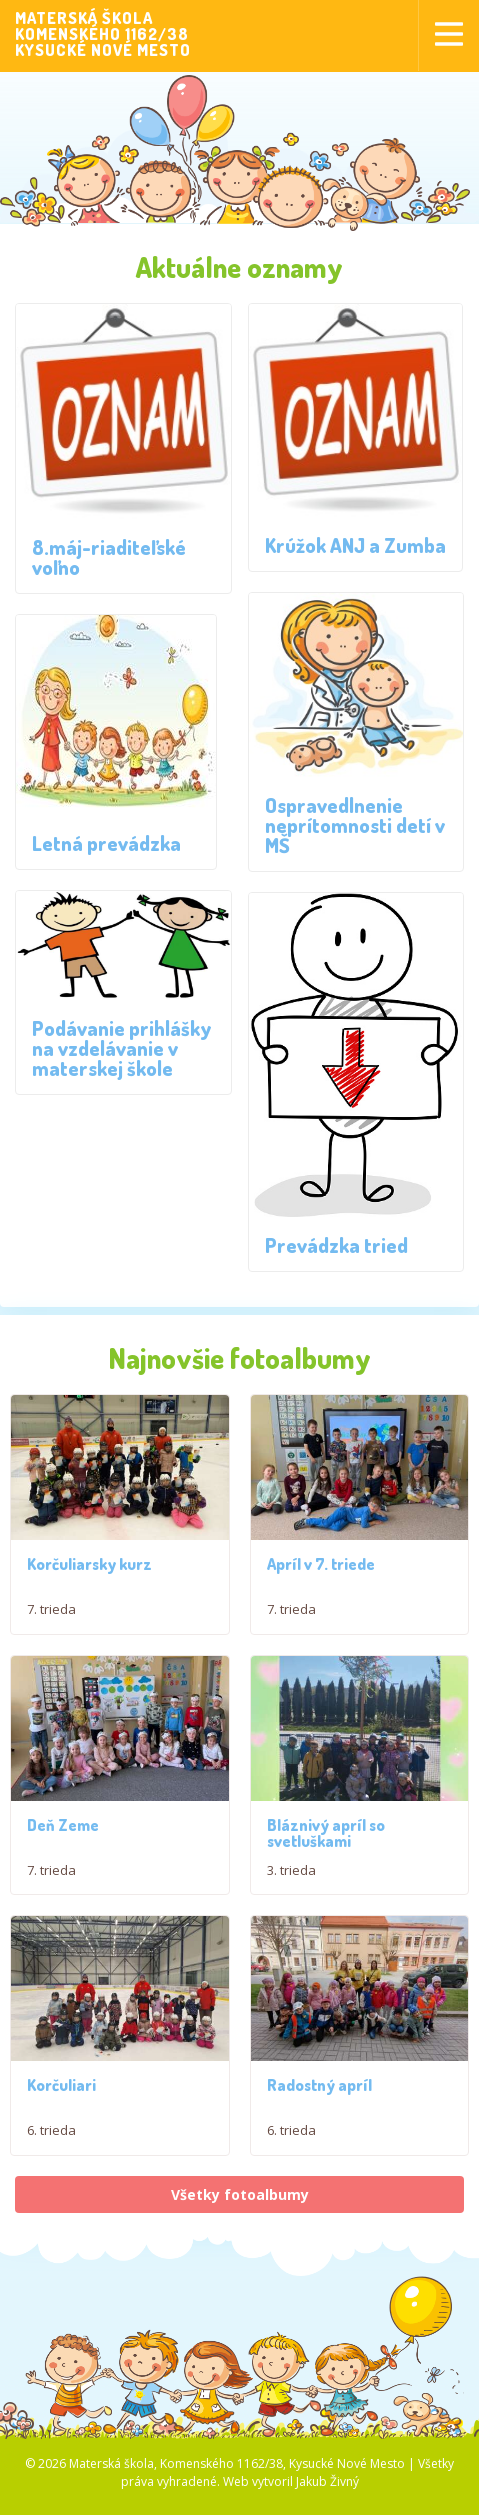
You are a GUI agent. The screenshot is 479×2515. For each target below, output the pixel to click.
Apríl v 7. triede (321, 1564)
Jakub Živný (327, 2495)
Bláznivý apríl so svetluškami (326, 1835)
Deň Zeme (63, 1827)
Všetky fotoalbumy (240, 2207)
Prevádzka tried (336, 1245)
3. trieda (291, 1872)
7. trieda (51, 1609)
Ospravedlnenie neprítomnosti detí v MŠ (355, 825)
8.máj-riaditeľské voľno (109, 557)
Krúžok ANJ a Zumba (355, 545)
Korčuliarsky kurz (89, 1564)
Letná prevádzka (106, 843)
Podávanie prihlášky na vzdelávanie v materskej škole (122, 1048)
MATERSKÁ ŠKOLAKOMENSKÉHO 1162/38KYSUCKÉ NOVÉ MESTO (103, 34)
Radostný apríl (319, 2099)
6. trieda (51, 2135)
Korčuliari (61, 2090)
